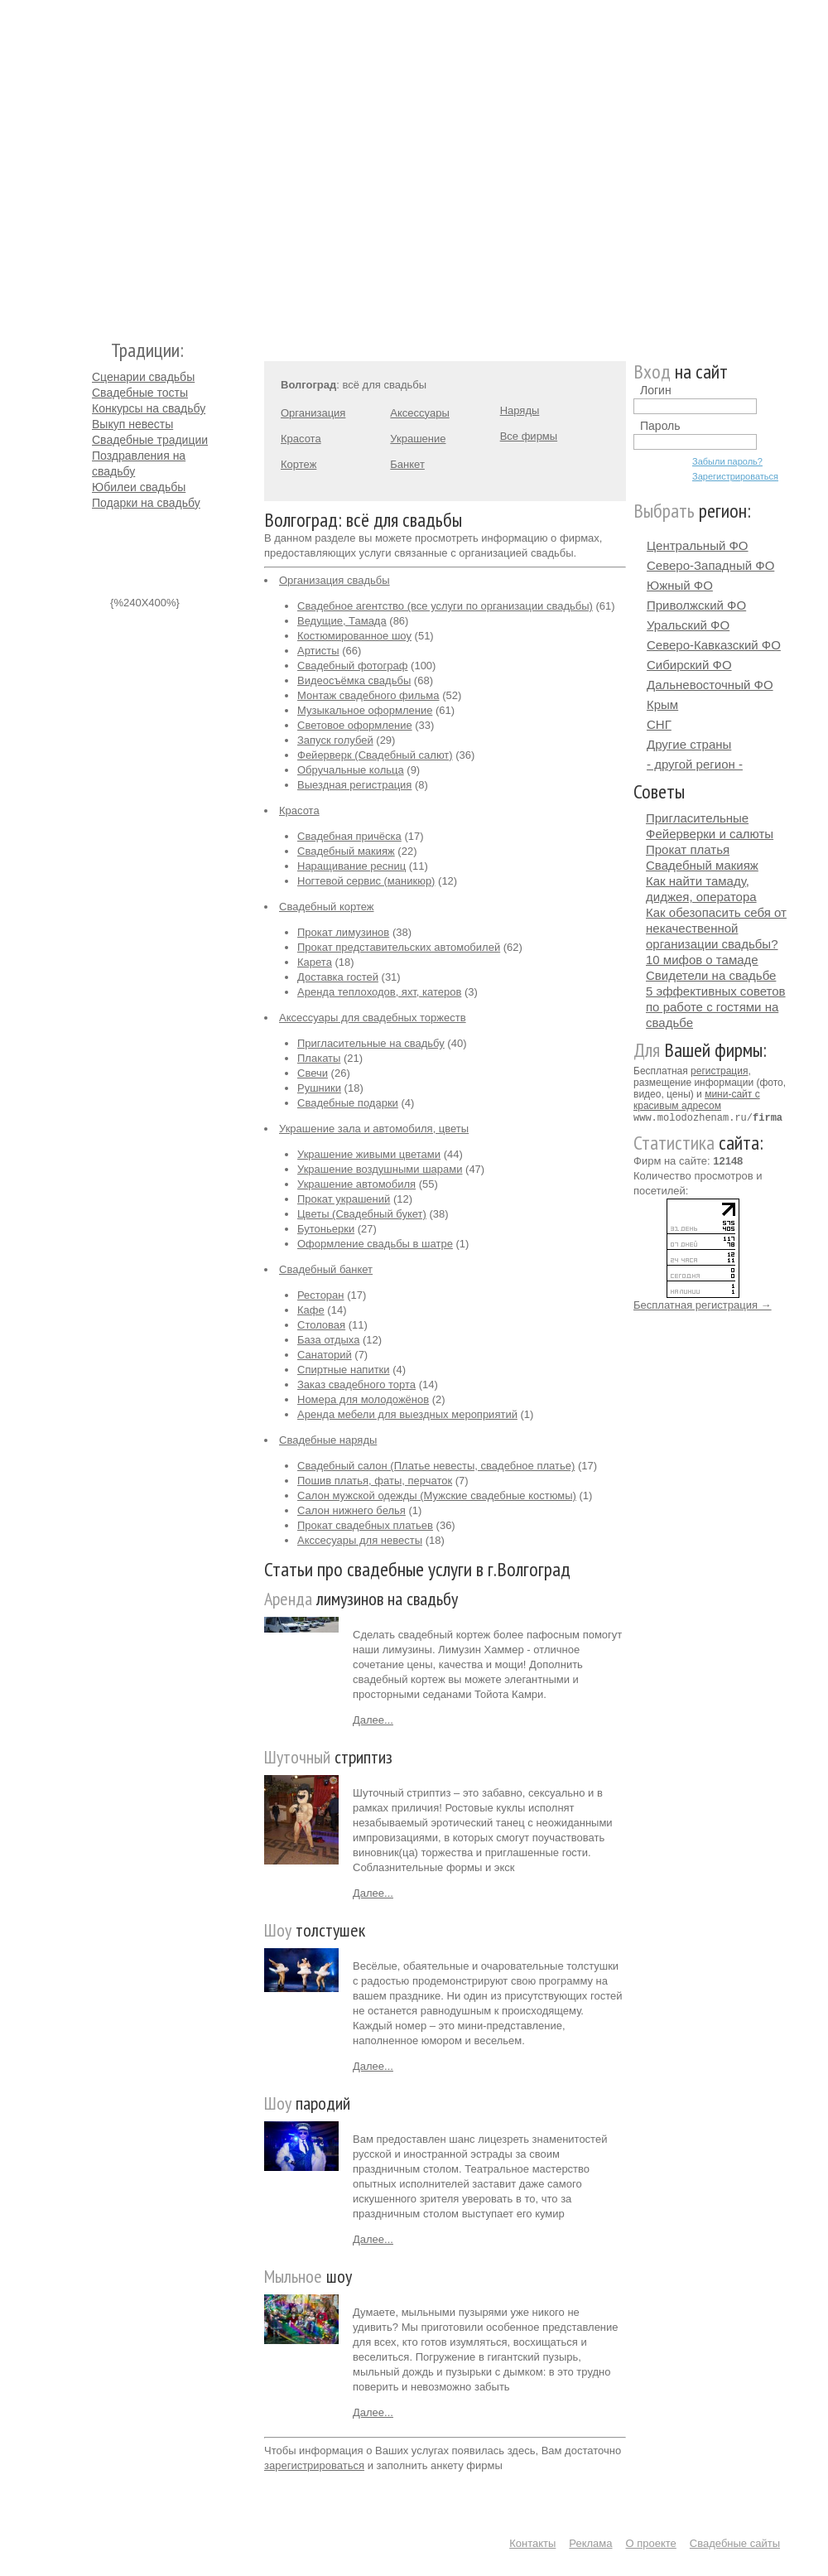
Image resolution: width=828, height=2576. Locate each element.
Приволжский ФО (696, 605)
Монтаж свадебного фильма (368, 695)
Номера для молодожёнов (363, 1399)
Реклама (590, 2543)
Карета (314, 962)
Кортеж (298, 464)
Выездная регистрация (354, 785)
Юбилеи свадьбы (138, 487)
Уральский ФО (688, 625)
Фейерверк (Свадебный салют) (375, 755)
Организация (313, 413)
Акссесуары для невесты (359, 1540)
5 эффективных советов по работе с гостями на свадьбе (716, 1007)
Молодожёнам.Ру (98, 162)
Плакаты (318, 1058)
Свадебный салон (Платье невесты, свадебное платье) (436, 1465)
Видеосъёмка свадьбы (354, 680)
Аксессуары (419, 413)
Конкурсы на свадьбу (148, 408)
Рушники (319, 1088)
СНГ (659, 724)
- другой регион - (695, 764)
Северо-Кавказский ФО (714, 645)
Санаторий (324, 1354)
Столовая (321, 1325)
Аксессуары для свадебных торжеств (372, 1017)
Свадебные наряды (328, 1440)
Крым (662, 704)
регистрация (719, 1071)
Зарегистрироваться (735, 476)
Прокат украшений (343, 1199)
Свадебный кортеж (326, 906)
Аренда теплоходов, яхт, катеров (379, 992)
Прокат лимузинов (343, 932)
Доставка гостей (337, 977)
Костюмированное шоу (354, 636)
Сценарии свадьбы (143, 377)
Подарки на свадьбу (146, 502)
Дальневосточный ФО (710, 685)
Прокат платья (687, 849)
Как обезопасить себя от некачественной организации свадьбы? (716, 928)
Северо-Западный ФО (710, 565)
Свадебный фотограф (352, 665)
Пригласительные (697, 818)
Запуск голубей (335, 740)
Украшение (417, 438)
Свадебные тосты (140, 392)
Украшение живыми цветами (368, 1154)
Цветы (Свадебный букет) (361, 1214)
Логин (656, 390)
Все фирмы (528, 436)
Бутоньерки (325, 1229)
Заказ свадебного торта (356, 1384)
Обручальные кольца (350, 770)
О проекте (651, 2543)
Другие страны (689, 744)
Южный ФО (680, 585)
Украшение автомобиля (356, 1184)
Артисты (318, 650)
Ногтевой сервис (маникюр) (366, 881)
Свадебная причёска (349, 836)
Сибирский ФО (689, 665)
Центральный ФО (698, 545)
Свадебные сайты (735, 2543)
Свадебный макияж (346, 851)
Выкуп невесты (132, 424)
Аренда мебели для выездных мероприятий (407, 1414)
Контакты (532, 2543)
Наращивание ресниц (351, 866)
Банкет (407, 464)
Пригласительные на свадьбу (371, 1043)
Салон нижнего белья (351, 1510)
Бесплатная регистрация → (702, 1304)
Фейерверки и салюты (709, 834)
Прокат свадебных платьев (365, 1525)
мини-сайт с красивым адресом (696, 1100)
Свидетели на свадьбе (711, 975)
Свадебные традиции (150, 439)
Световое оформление (354, 725)
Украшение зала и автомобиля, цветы (374, 1128)
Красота (301, 438)
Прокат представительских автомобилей (398, 947)
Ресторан (320, 1295)
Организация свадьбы (334, 580)
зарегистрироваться (314, 2465)
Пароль (660, 425)
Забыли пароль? (727, 461)
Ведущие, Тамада (342, 621)
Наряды (520, 410)
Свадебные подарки (347, 1103)
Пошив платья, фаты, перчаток (374, 1480)
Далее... (373, 1720)
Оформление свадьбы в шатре (375, 1243)
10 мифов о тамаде (702, 960)
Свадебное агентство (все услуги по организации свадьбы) (445, 606)
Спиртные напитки (343, 1369)
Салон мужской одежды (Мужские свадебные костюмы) (436, 1495)
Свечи (312, 1073)
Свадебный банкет (326, 1269)
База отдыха (328, 1340)
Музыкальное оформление (364, 710)
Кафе (311, 1310)
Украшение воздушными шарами (379, 1169)
